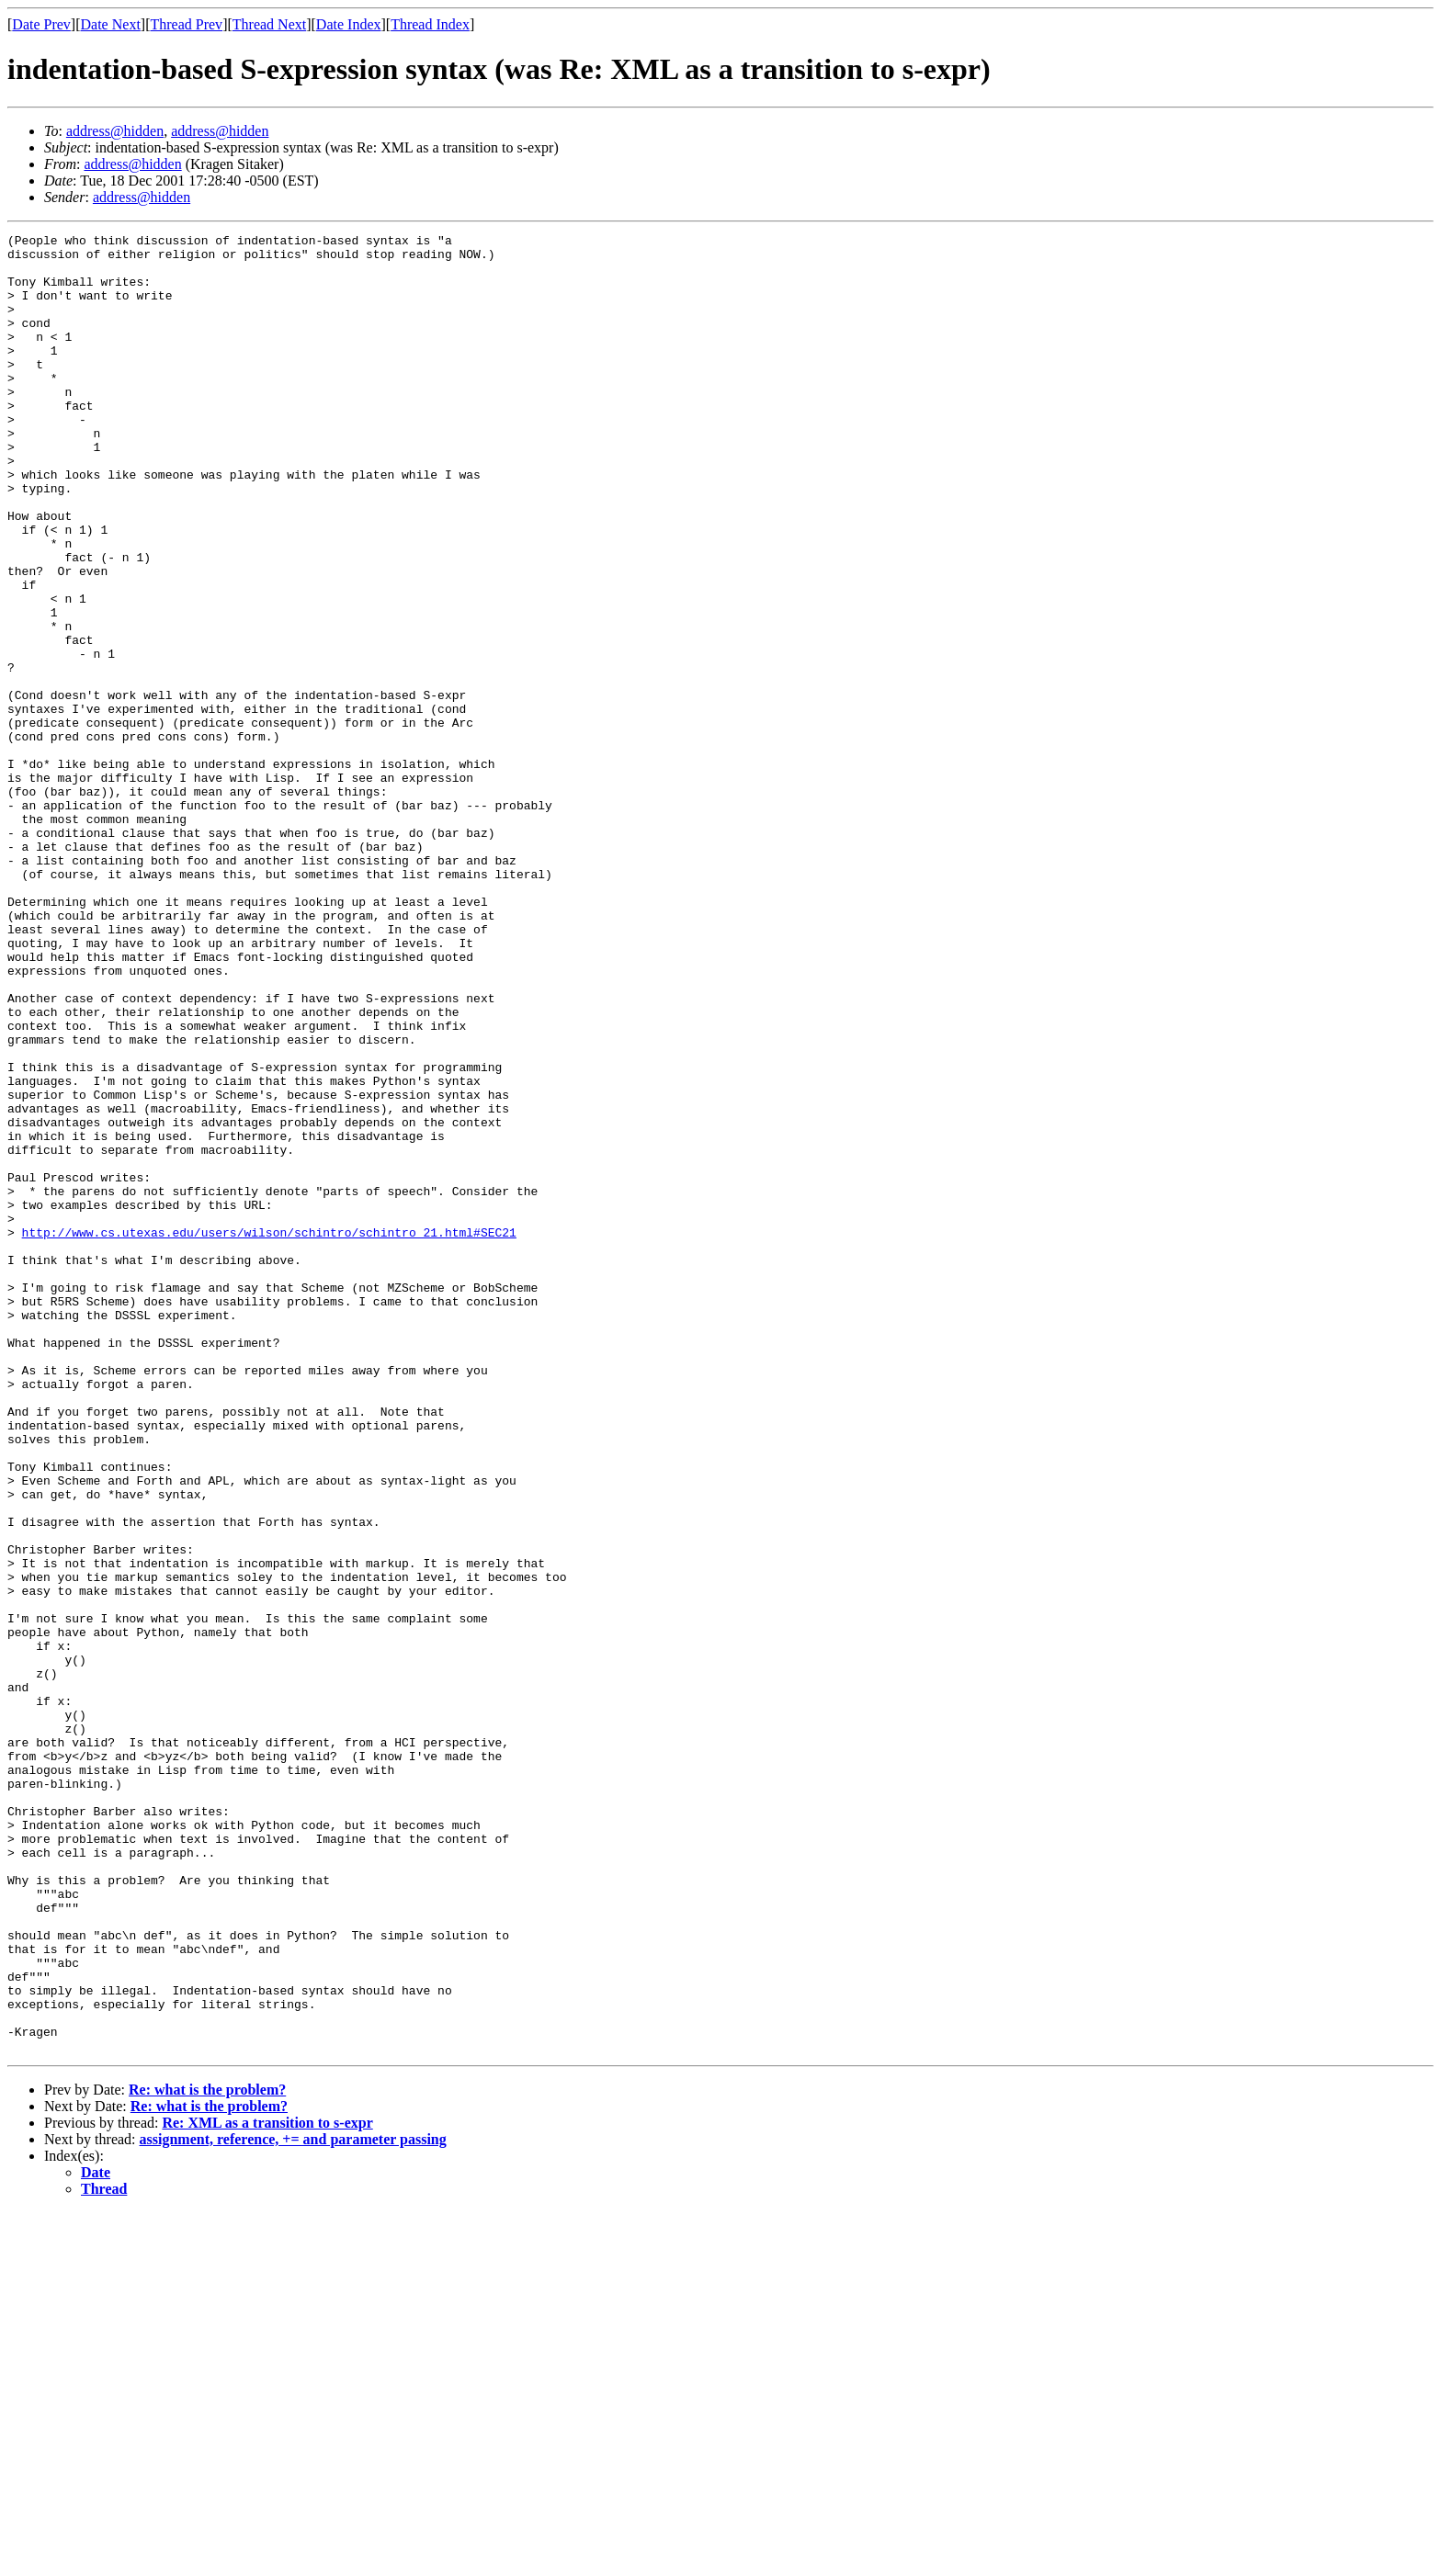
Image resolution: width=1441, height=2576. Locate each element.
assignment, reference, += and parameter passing (293, 2503)
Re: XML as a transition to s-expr (267, 2486)
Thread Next (269, 24)
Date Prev (41, 24)
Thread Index (430, 24)
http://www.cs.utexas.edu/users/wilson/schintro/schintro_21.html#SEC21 (269, 1433)
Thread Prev (186, 24)
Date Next (111, 24)
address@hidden (115, 131)
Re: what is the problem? (207, 2453)
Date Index (348, 24)
